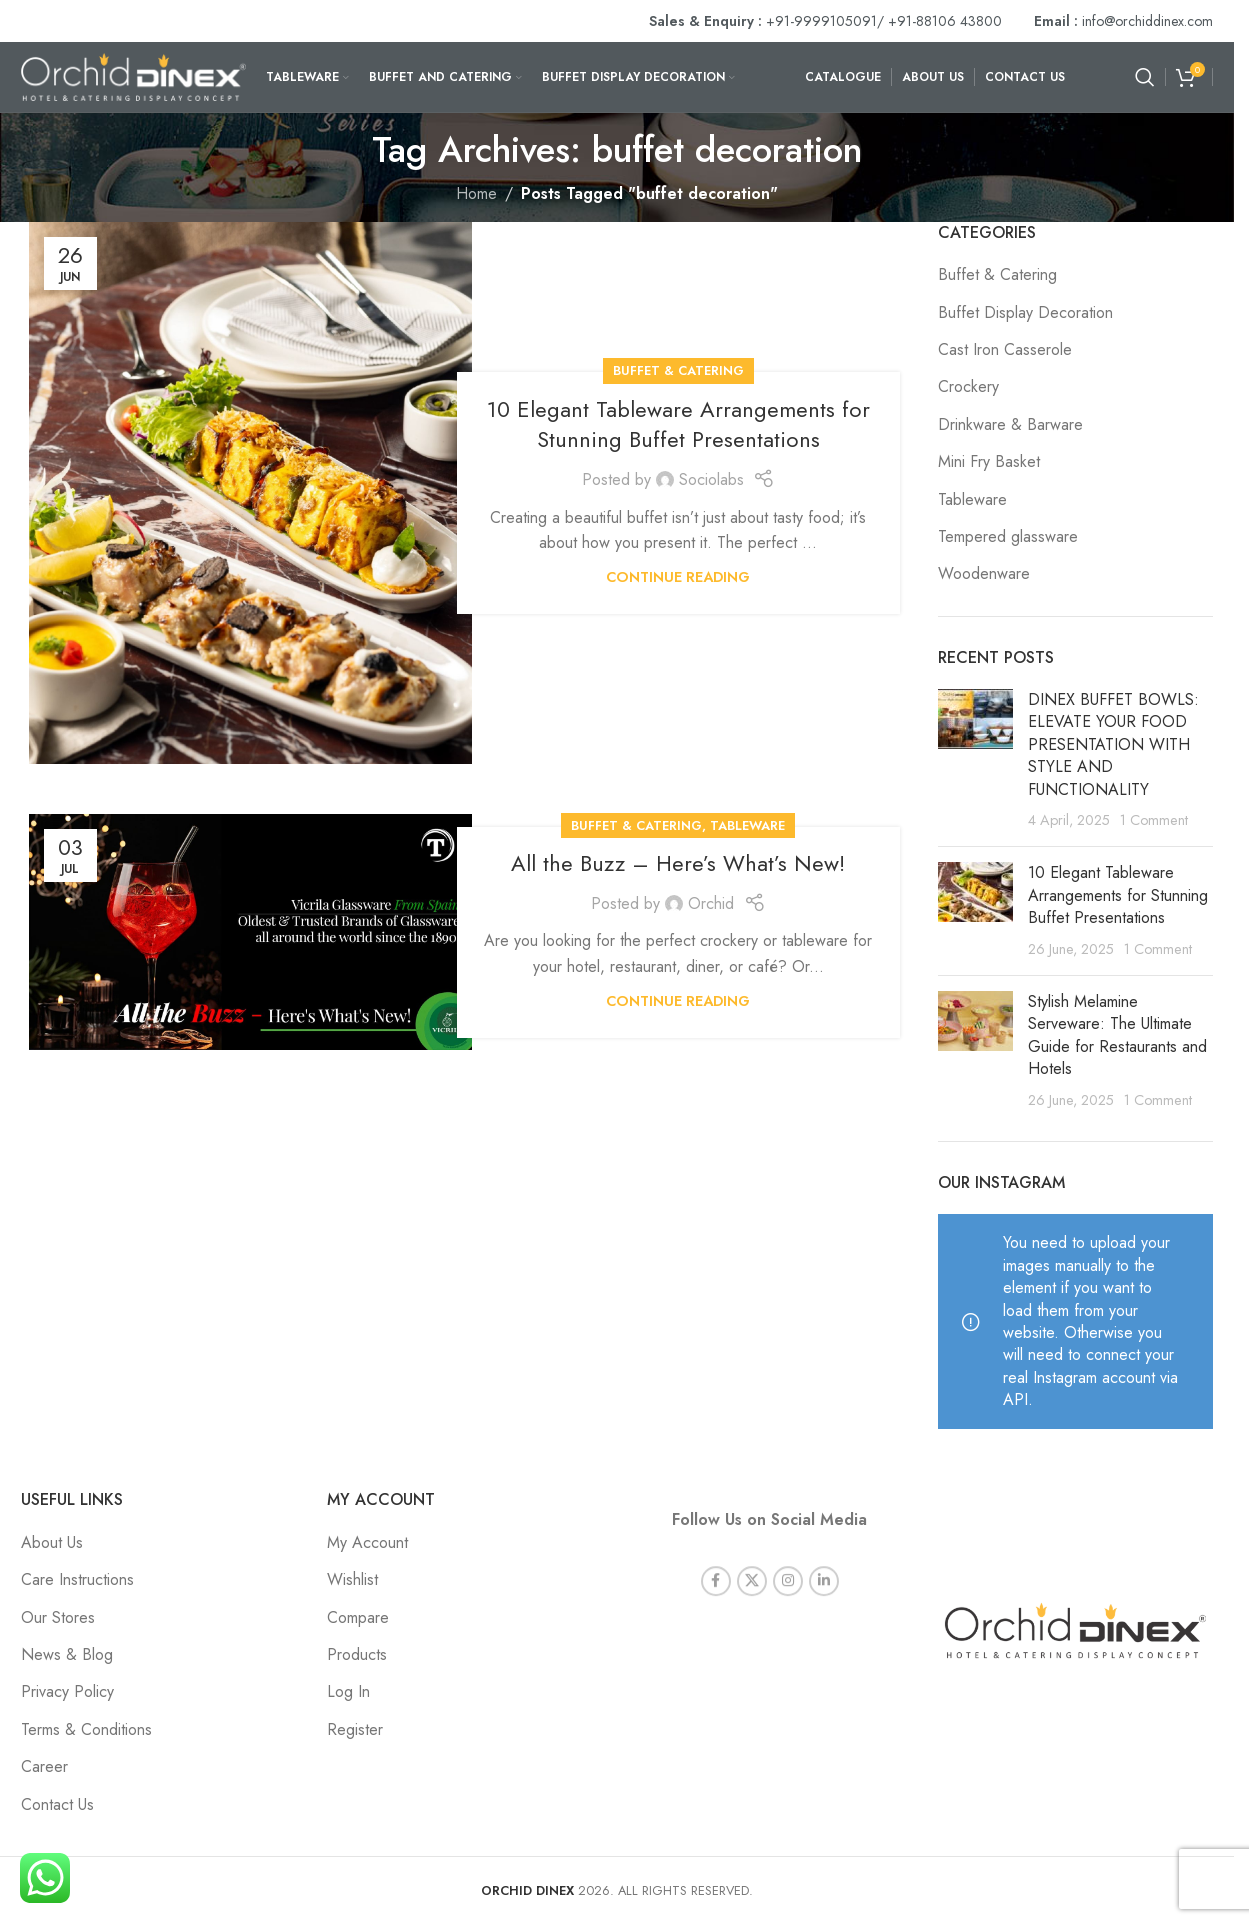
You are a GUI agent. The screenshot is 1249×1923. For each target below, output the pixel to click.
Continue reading (678, 577)
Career (44, 1766)
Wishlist (352, 1579)
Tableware (747, 825)
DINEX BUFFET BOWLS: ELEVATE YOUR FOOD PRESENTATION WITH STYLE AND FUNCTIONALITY (1113, 744)
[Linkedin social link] (824, 1561)
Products (357, 1654)
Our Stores (58, 1617)
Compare (358, 1617)
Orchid (711, 903)
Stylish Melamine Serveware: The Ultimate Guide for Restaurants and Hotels (1117, 1035)
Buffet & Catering (678, 370)
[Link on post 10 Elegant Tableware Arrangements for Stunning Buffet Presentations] (250, 493)
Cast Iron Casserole (1005, 350)
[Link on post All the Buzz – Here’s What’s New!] (250, 932)
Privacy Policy (67, 1691)
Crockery (968, 387)
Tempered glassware (1008, 537)
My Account (367, 1542)
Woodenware (984, 574)
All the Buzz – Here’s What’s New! (678, 863)
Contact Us (57, 1804)
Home (476, 193)
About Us (52, 1542)
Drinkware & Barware (1010, 425)
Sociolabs (711, 479)
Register (355, 1729)
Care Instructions (77, 1579)
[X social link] (752, 1561)
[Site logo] (133, 75)
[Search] (1145, 77)
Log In (348, 1691)
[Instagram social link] (788, 1561)
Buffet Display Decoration (1025, 313)
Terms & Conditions (86, 1729)
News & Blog (67, 1654)
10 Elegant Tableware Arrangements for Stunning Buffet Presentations (678, 424)
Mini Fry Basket (989, 462)
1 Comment (1154, 820)
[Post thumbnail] (975, 760)
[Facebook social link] (716, 1561)
